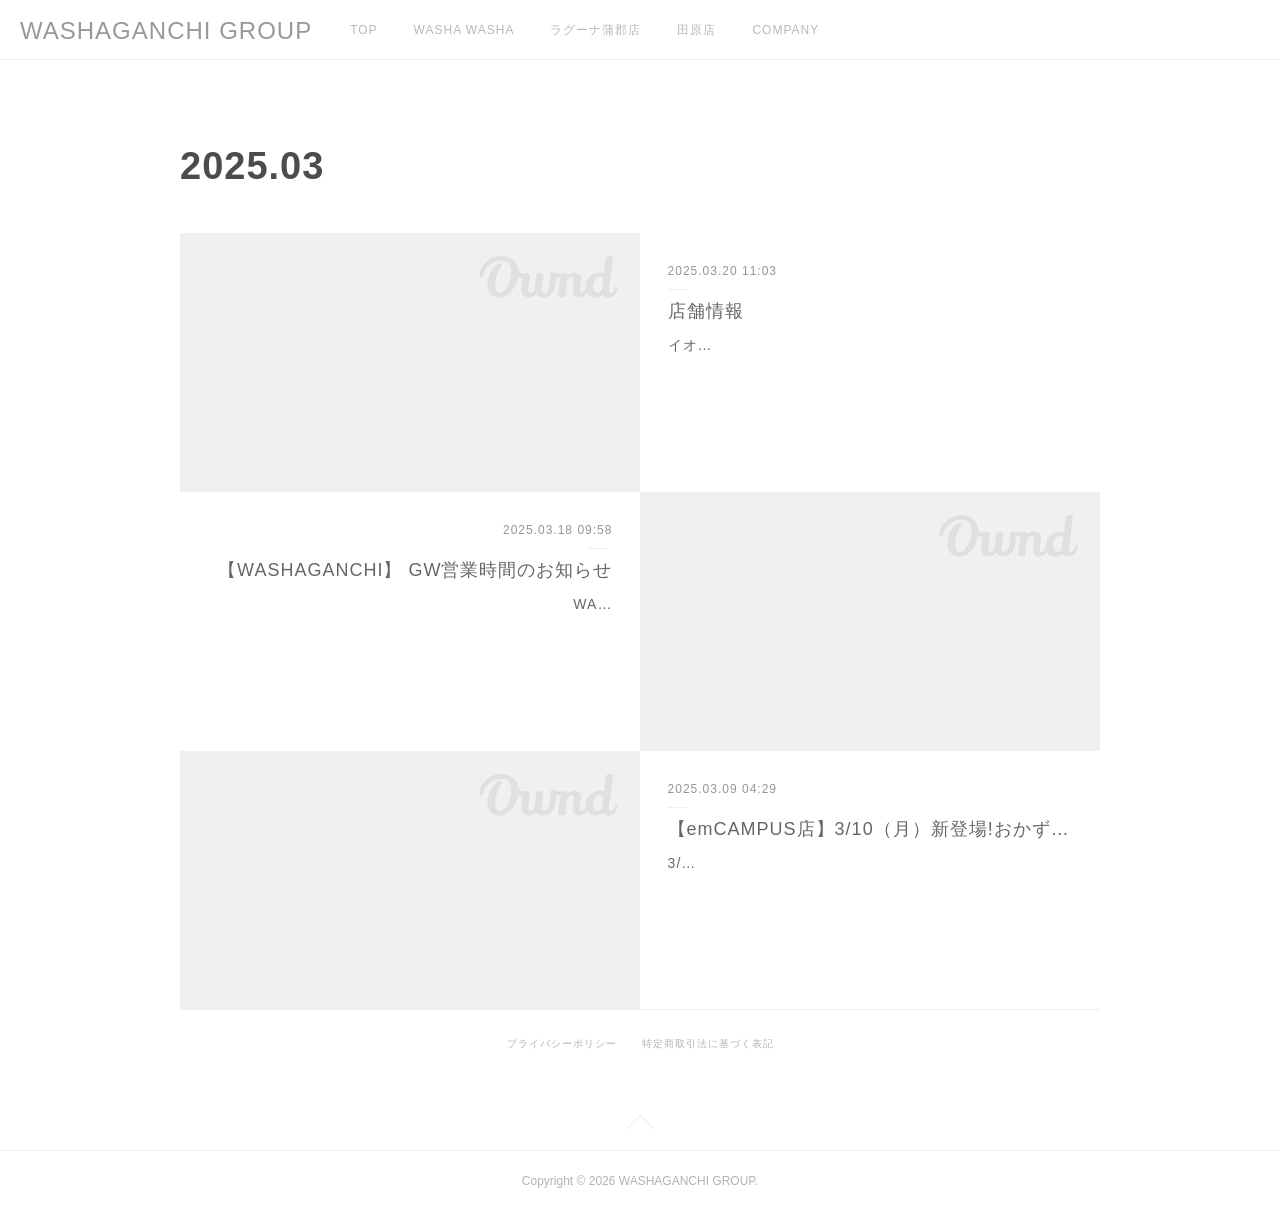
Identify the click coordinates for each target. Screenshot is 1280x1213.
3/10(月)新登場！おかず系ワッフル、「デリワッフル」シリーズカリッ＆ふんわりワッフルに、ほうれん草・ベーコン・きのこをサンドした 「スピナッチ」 (869, 888)
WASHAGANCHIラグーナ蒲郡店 (501, 604)
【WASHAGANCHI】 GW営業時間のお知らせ (415, 570)
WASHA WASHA (464, 30)
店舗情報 (706, 311)
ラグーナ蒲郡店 (595, 30)
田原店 (696, 30)
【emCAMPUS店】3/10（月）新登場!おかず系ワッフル (870, 829)
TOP (363, 30)
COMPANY (785, 30)
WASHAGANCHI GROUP (166, 30)
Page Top (640, 1126)
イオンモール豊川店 (735, 345)
